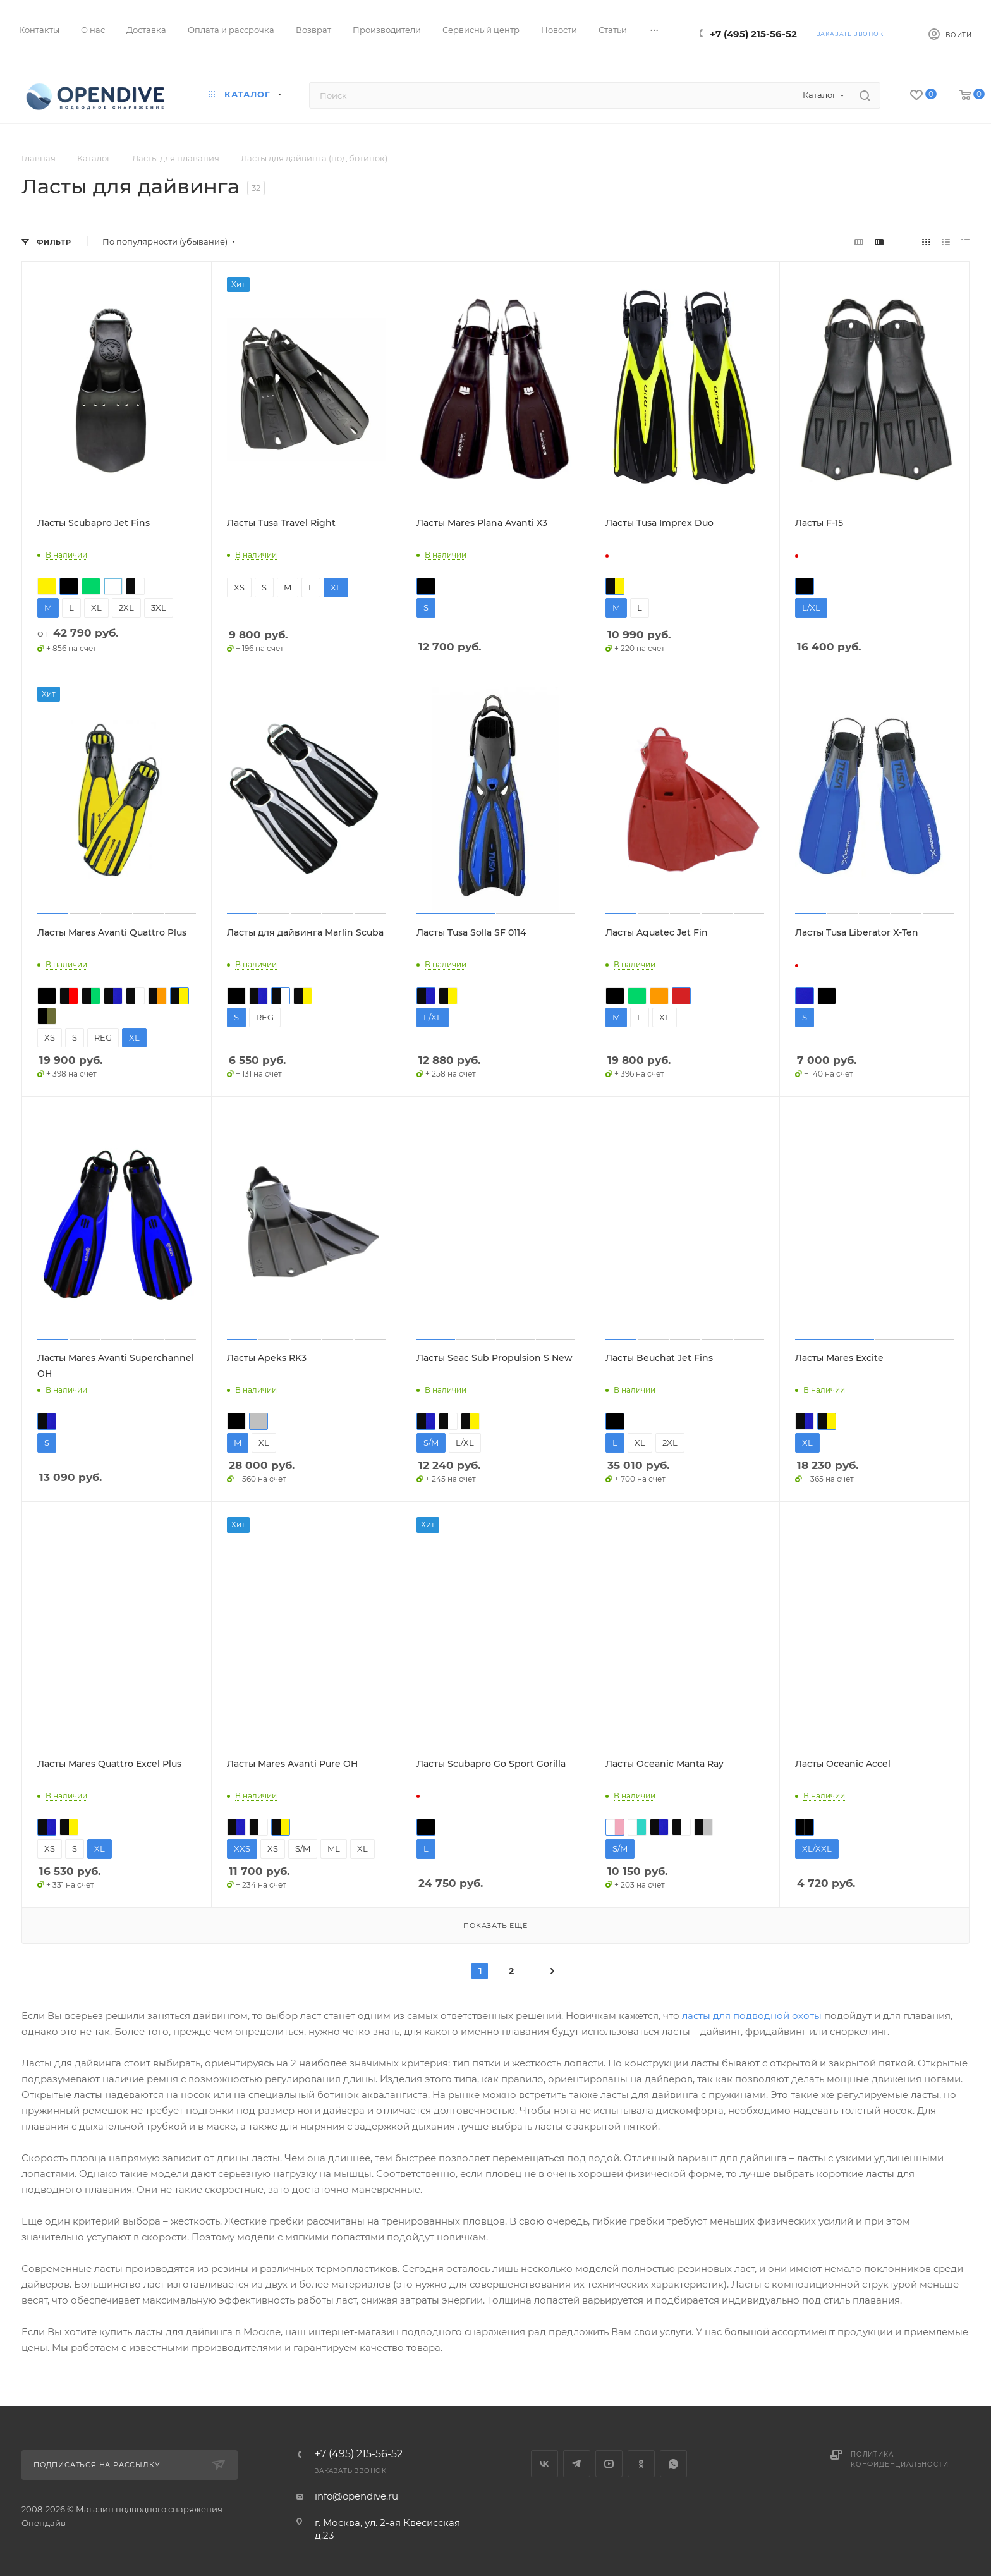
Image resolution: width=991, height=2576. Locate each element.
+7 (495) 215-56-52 (753, 34)
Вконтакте (544, 2463)
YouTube (609, 2463)
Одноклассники (641, 2463)
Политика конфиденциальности (899, 2459)
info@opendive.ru (356, 2496)
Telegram (576, 2463)
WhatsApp (673, 2463)
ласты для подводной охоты (752, 2016)
